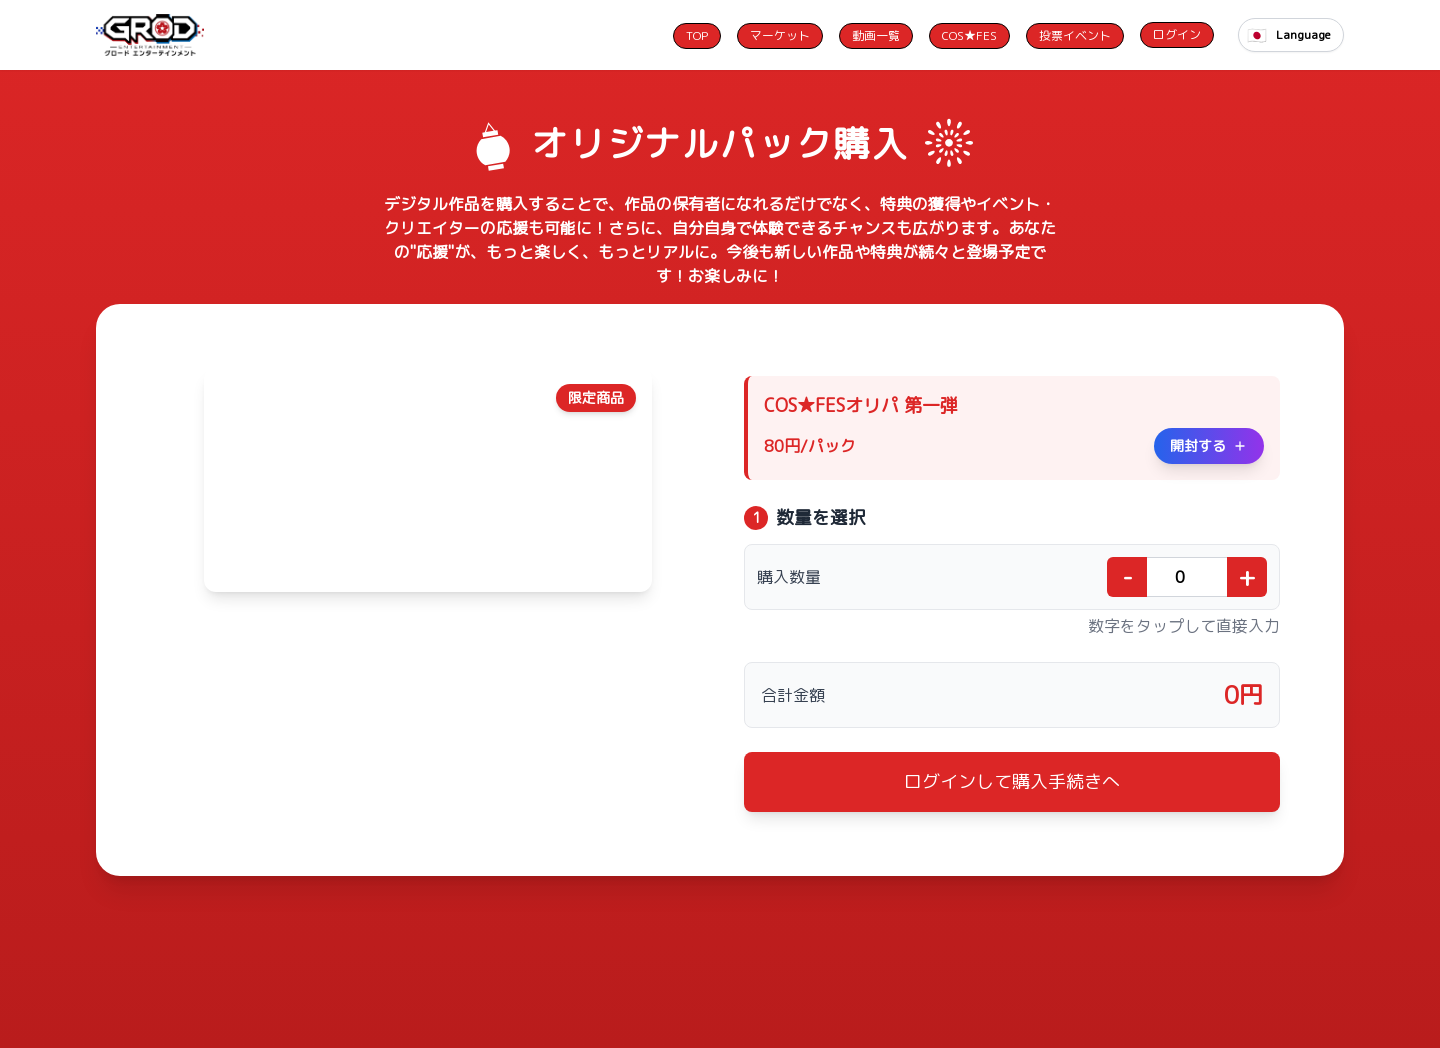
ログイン (1177, 34)
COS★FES (969, 35)
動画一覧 (876, 35)
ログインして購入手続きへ (1012, 781)
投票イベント (1075, 35)
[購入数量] (1187, 577)
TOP (697, 35)
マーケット (780, 35)
